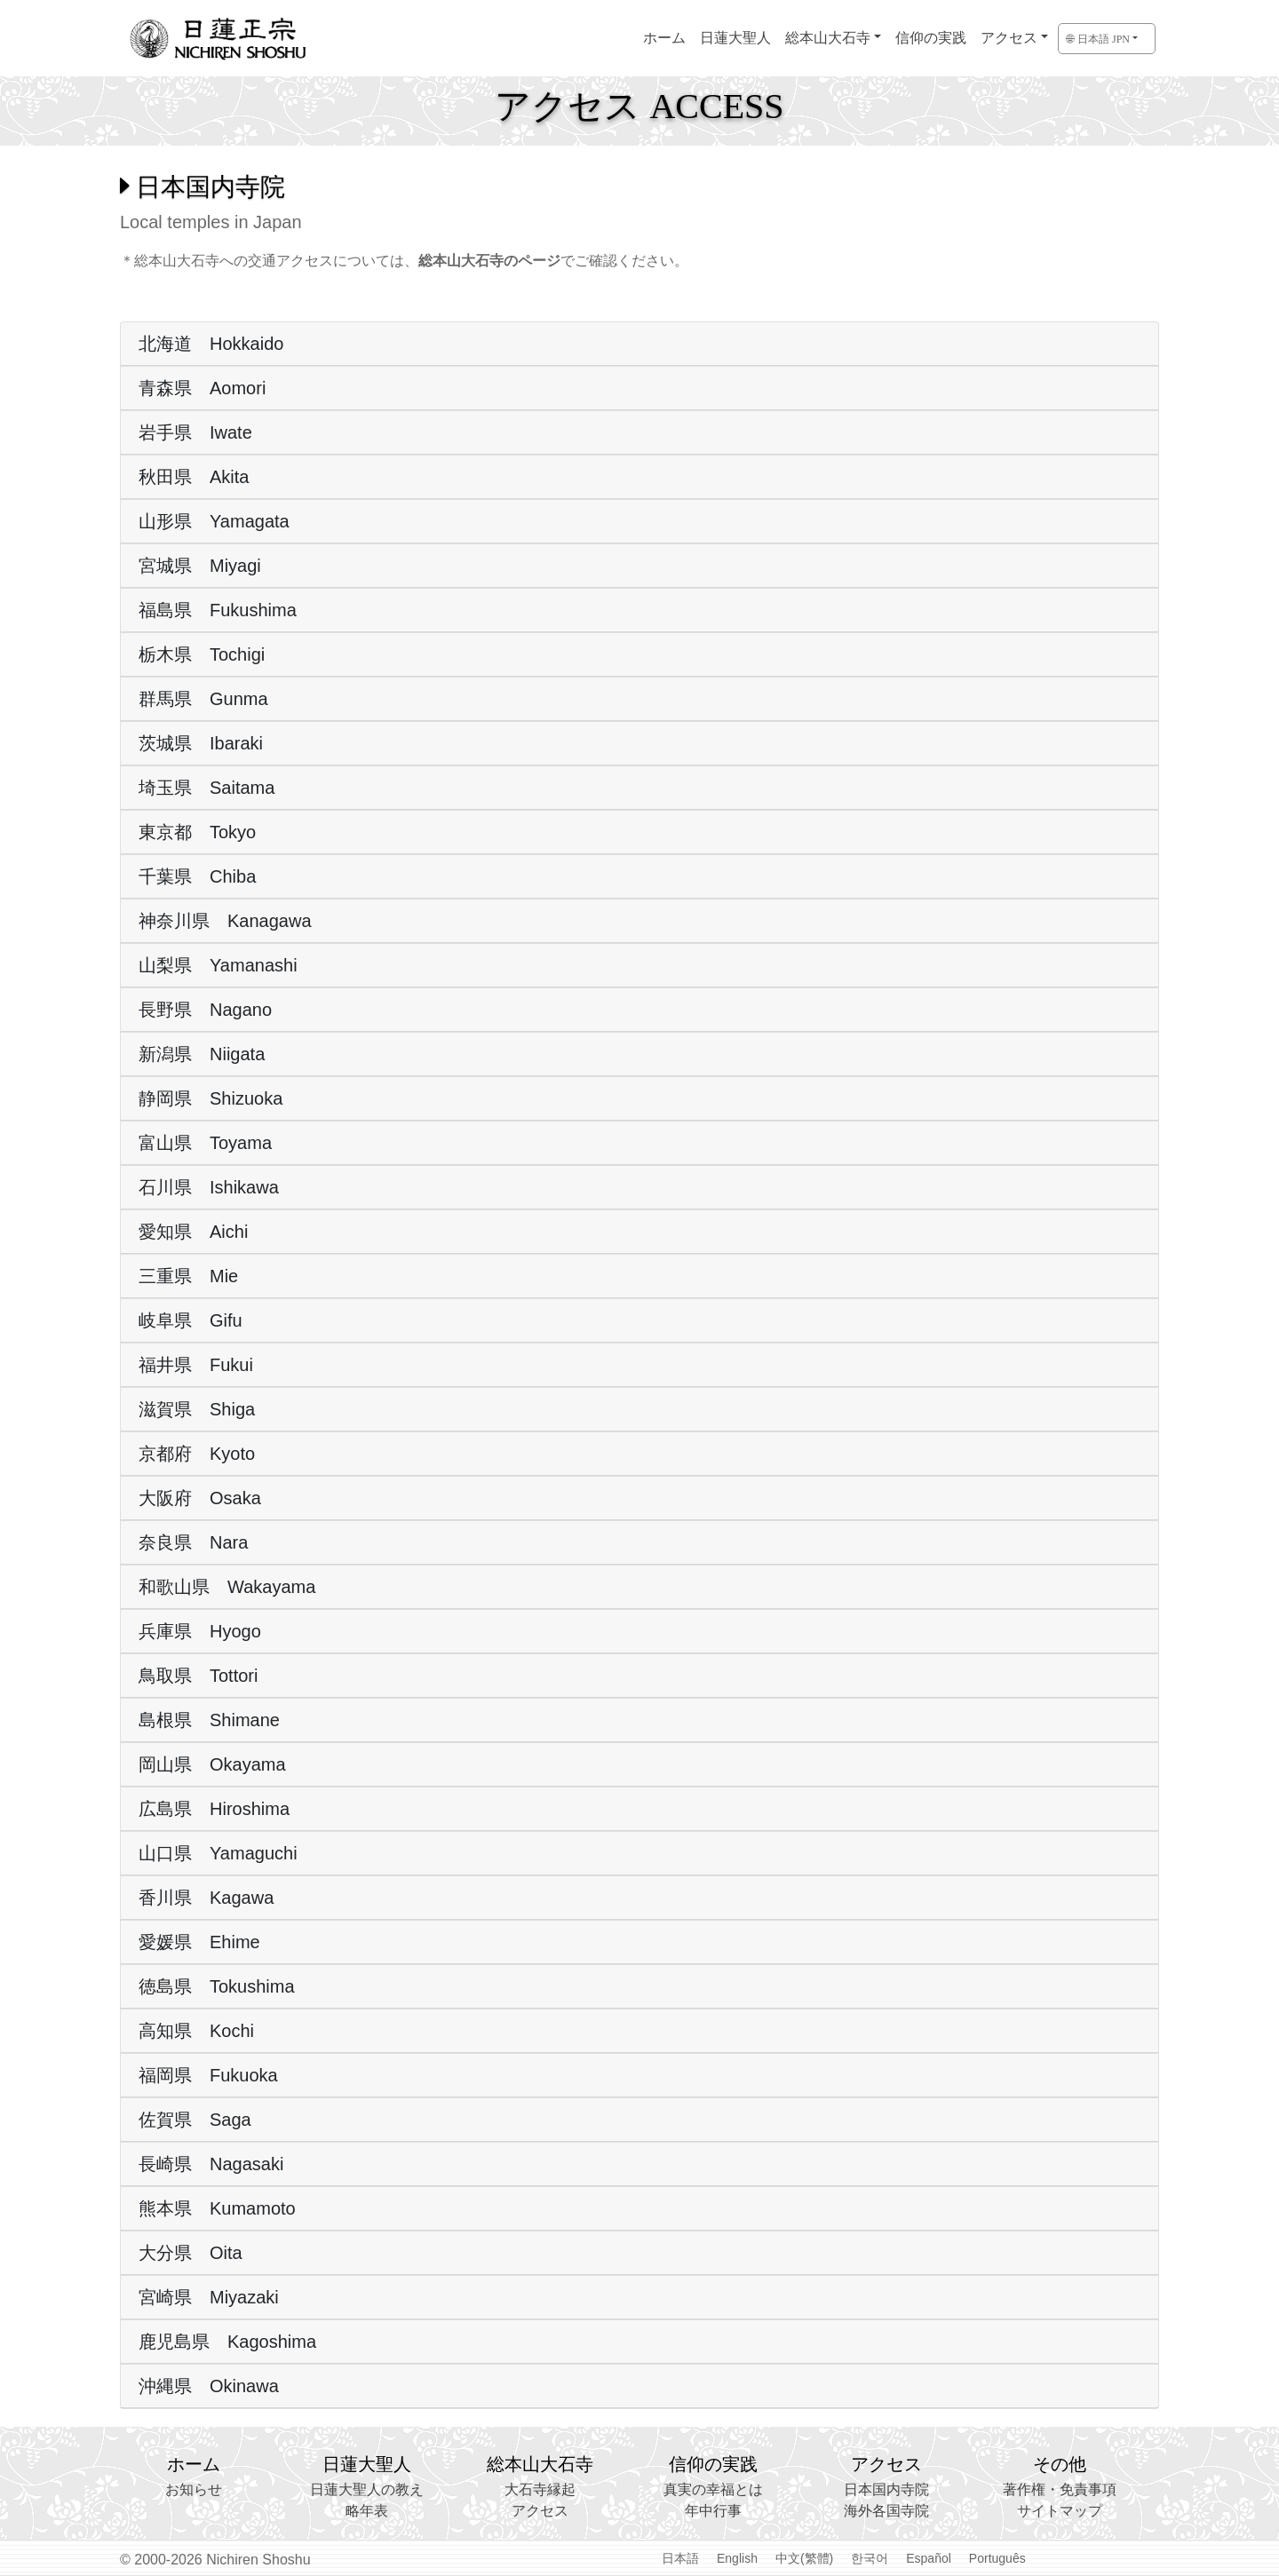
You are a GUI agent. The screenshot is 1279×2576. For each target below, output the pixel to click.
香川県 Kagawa (206, 1897)
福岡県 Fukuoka (208, 2075)
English (737, 2558)
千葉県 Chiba (197, 876)
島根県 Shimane (209, 1720)
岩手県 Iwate (195, 432)
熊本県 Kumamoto (217, 2208)
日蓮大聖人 (735, 37)
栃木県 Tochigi (202, 654)
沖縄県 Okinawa (209, 2386)
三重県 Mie (188, 1276)
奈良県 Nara (193, 1542)
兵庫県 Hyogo (200, 1631)
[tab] (639, 344)
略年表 (367, 2510)
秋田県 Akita (194, 477)
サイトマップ (1059, 2510)
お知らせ (193, 2489)
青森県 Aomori (202, 388)
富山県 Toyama (205, 1143)
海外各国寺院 (886, 2510)
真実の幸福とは (713, 2489)
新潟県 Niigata (202, 1054)
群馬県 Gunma (203, 699)
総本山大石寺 (827, 37)
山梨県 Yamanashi (218, 965)
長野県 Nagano (205, 1009)
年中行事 (713, 2510)
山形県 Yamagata (214, 521)
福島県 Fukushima (218, 610)
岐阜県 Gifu (190, 1320)
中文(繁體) (804, 2558)
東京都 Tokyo (197, 832)
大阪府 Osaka (200, 1498)
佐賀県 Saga (195, 2119)
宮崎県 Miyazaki (209, 2297)
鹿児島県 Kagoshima (227, 2341)
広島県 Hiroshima (214, 1809)
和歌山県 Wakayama (227, 1587)
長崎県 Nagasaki (211, 2164)
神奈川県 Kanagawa (225, 921)
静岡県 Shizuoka (210, 1098)
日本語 (680, 2558)
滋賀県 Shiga (197, 1409)
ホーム (664, 37)
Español (928, 2558)
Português (997, 2558)
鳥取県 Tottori (198, 1675)
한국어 (869, 2558)
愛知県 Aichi (193, 1231)
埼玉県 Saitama (206, 787)
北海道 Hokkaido (211, 343)
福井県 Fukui (196, 1365)
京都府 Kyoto (197, 1453)
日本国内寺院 (886, 2489)
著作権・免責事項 (1059, 2489)
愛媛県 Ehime (199, 1942)
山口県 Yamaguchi (218, 1853)
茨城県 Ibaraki (201, 743)
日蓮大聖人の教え (367, 2489)
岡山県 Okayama (212, 1764)
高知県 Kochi (196, 2031)
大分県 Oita (190, 2253)
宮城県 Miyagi (200, 565)
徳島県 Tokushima (217, 1986)
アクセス (1009, 37)
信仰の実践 (930, 37)
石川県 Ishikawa (209, 1187)
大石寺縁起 (540, 2489)
